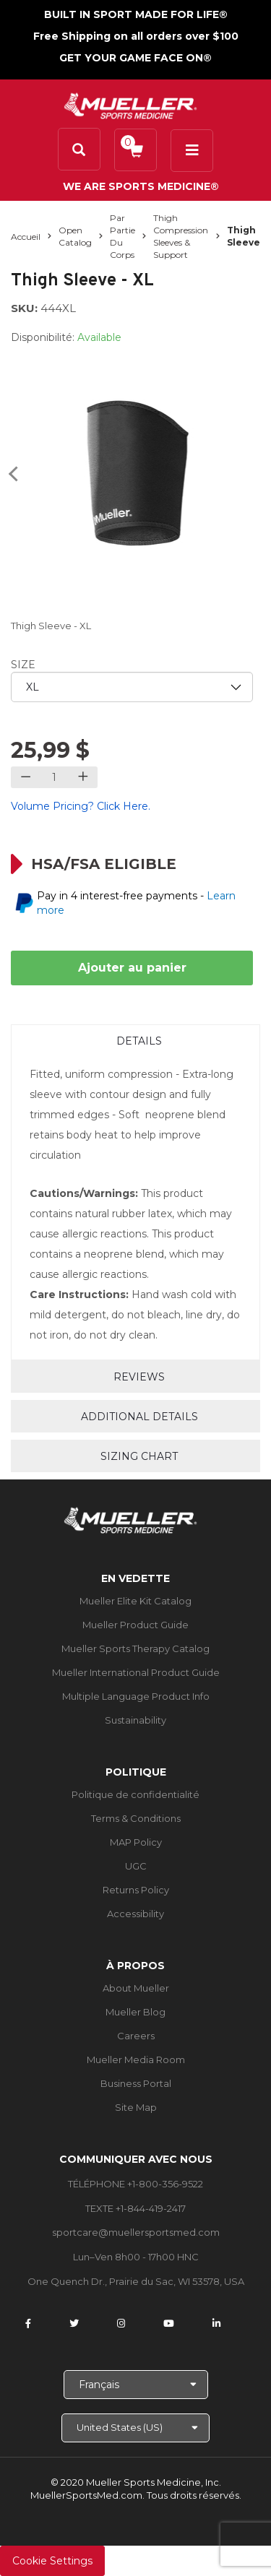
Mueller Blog (135, 2012)
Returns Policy (136, 1890)
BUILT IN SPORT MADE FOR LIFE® (136, 14)
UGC (136, 1866)
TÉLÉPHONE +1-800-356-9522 (135, 2184)
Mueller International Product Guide (136, 1672)
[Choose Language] (136, 2384)
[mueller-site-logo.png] (130, 104)
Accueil (25, 236)
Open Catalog (75, 236)
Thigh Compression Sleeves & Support (180, 236)
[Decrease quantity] (25, 777)
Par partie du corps (122, 236)
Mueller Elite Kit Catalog (135, 1601)
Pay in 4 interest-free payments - (136, 903)
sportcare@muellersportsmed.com (136, 2232)
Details (139, 1041)
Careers (136, 2035)
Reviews (139, 1377)
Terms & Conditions (136, 1818)
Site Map (136, 2107)
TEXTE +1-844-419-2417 (135, 2208)
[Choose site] (135, 2427)
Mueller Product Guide (135, 1624)
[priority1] (132, 687)
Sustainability (135, 1720)
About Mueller (136, 1988)
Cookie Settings (52, 2560)
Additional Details (139, 1417)
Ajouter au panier (132, 967)
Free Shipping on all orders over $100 (135, 36)
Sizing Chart (139, 1456)
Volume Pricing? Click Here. (80, 806)
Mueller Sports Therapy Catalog (135, 1648)
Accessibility (135, 1913)
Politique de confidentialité (135, 1794)
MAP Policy (136, 1842)
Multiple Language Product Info (136, 1696)
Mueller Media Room (136, 2059)
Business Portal (135, 2083)
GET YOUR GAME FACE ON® (135, 57)
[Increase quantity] (83, 777)
